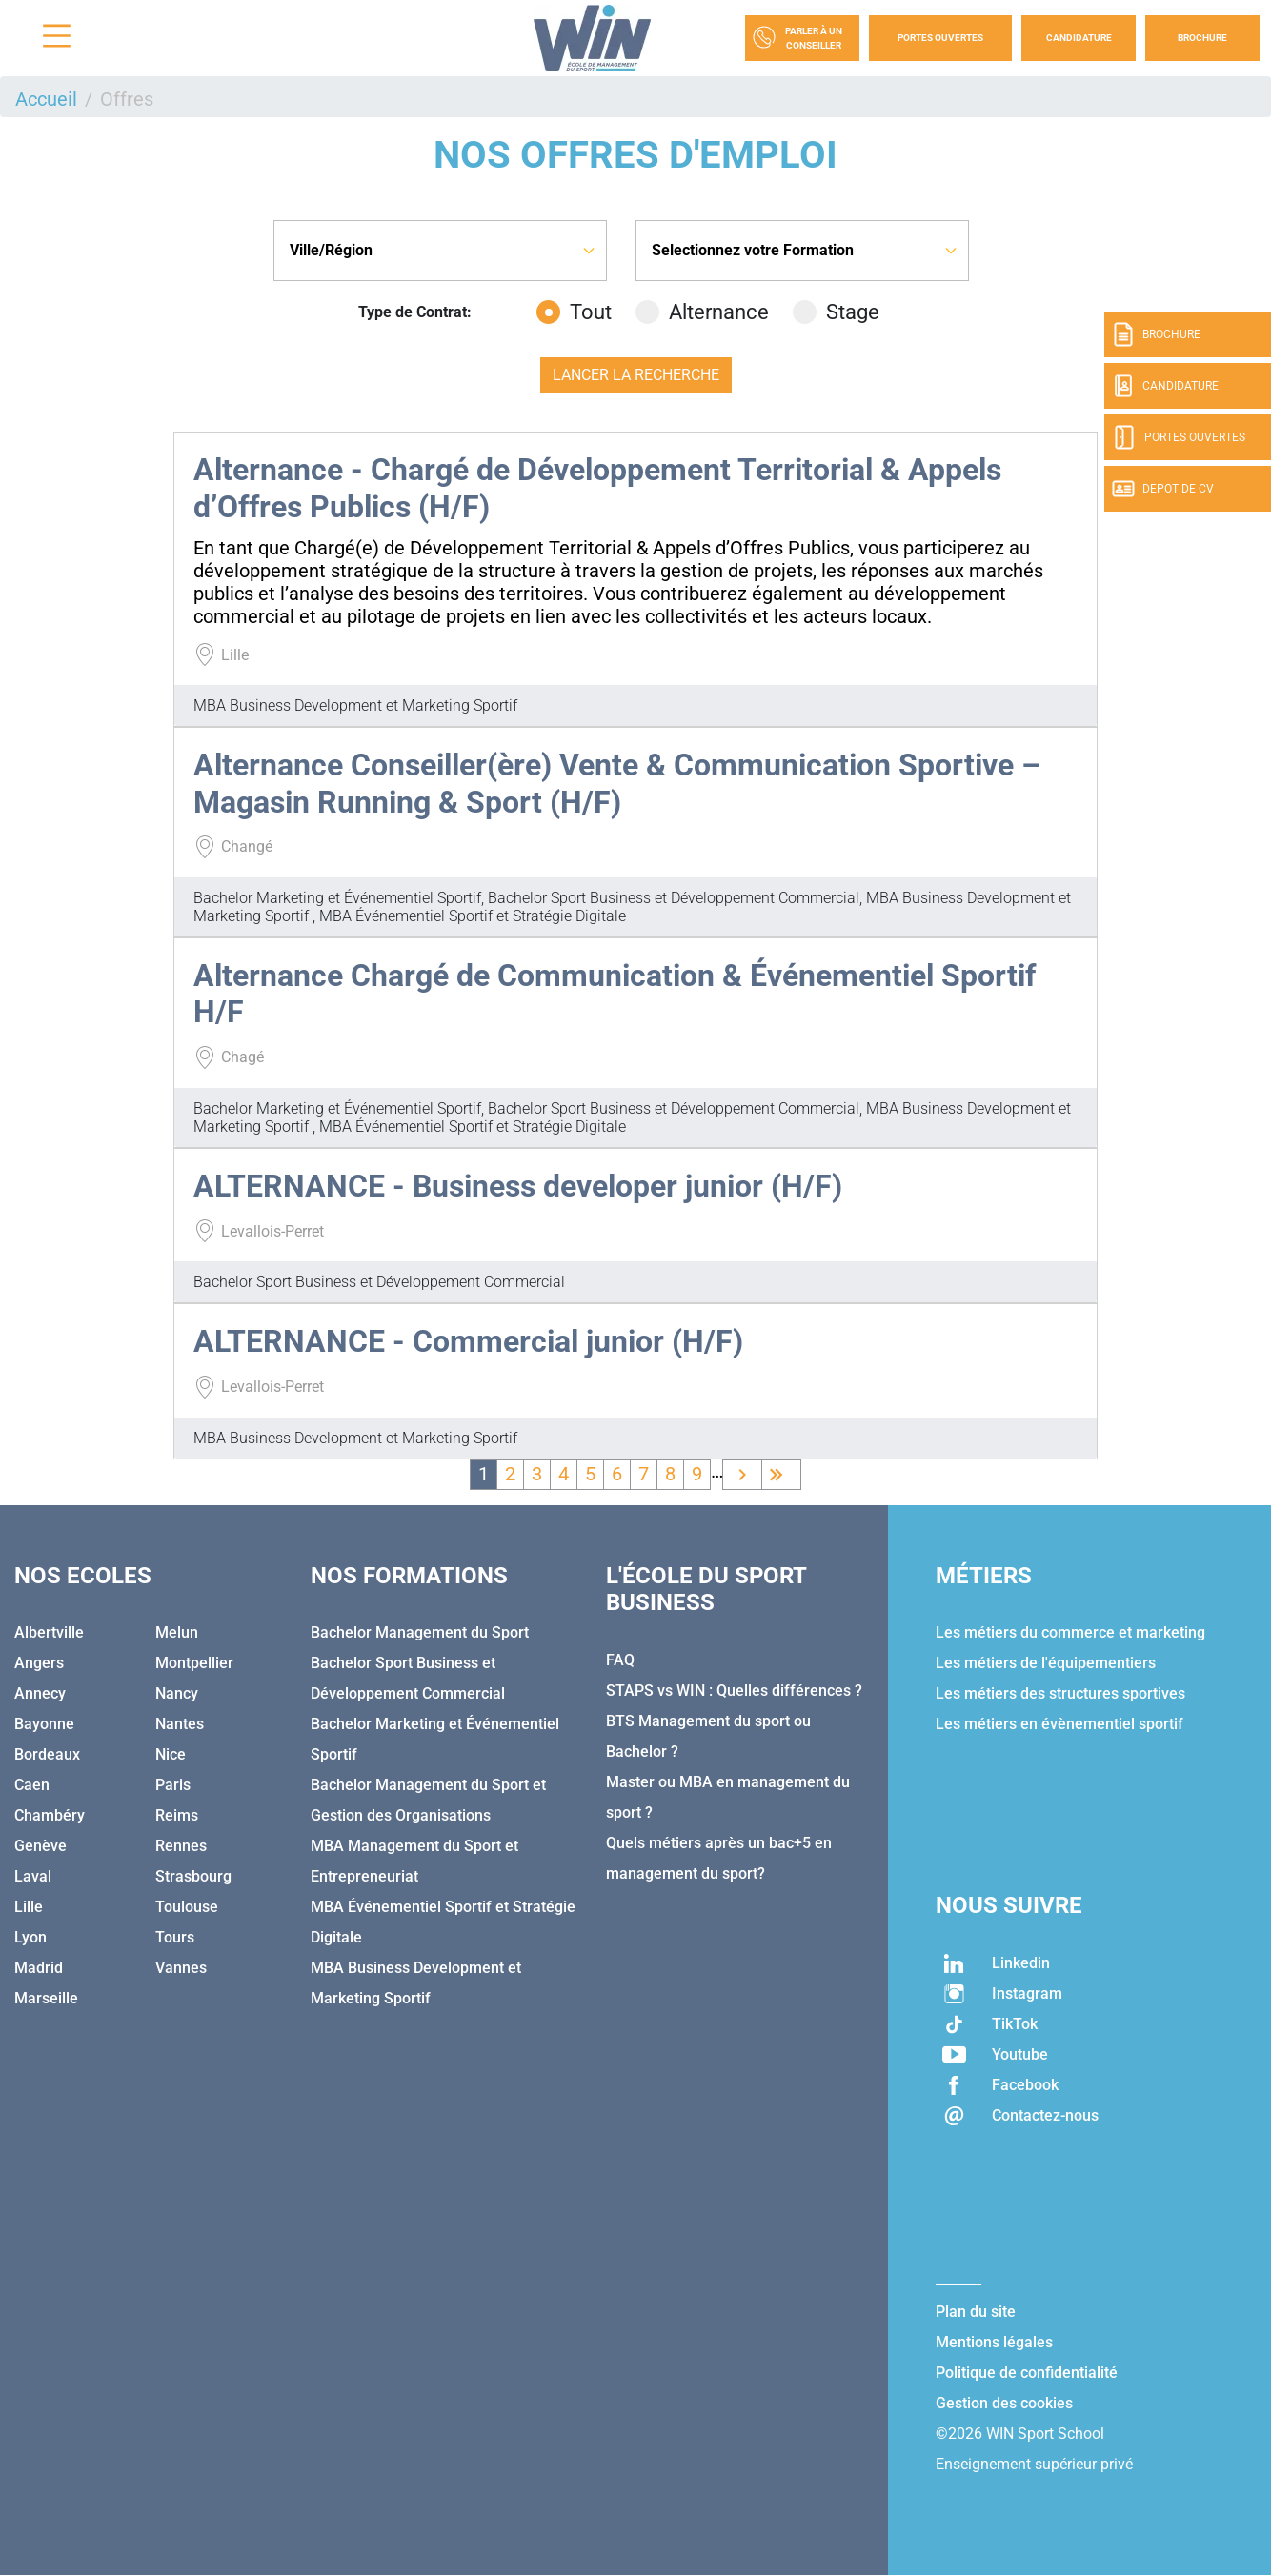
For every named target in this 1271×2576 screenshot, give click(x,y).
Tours (174, 1937)
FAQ (620, 1660)
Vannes (181, 1968)
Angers (39, 1663)
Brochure (1202, 37)
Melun (176, 1632)
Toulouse (186, 1907)
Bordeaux (47, 1754)
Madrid (38, 1968)
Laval (32, 1876)
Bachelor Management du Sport (420, 1632)
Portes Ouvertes (940, 37)
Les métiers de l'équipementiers (1046, 1663)
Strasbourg (193, 1876)
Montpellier (194, 1663)
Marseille (46, 1998)
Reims (176, 1815)
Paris (173, 1785)
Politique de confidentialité (1027, 2373)
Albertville (49, 1632)
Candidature (1079, 37)
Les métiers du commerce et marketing (1070, 1632)
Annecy (40, 1693)
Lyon (30, 1937)
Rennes (181, 1846)
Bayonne (44, 1724)
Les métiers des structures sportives (1060, 1693)
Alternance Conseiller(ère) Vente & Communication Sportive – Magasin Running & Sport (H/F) (616, 783)
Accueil (46, 99)
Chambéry (49, 1815)
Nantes (179, 1724)
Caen (32, 1785)
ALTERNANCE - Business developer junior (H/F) (517, 1186)
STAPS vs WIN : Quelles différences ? (734, 1690)
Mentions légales (994, 2342)
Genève (40, 1846)
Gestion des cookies (1004, 2403)
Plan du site (976, 2312)
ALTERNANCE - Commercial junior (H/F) (468, 1341)
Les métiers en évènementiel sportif (1059, 1724)
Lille (28, 1907)
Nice (170, 1754)
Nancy (176, 1693)
